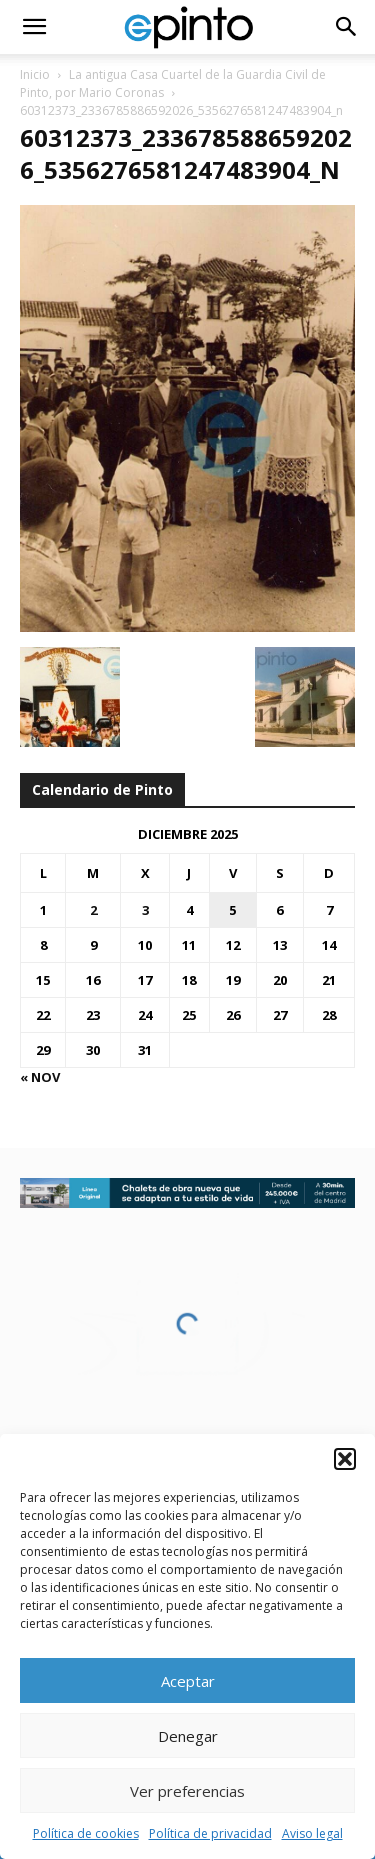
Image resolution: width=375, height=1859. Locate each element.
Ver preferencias (187, 1791)
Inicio (35, 74)
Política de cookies (86, 1833)
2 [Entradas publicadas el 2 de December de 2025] (93, 910)
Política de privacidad (210, 1833)
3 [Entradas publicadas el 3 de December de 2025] (145, 910)
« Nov (40, 1077)
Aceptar (188, 1681)
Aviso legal (312, 1833)
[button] (345, 1459)
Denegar (188, 1736)
